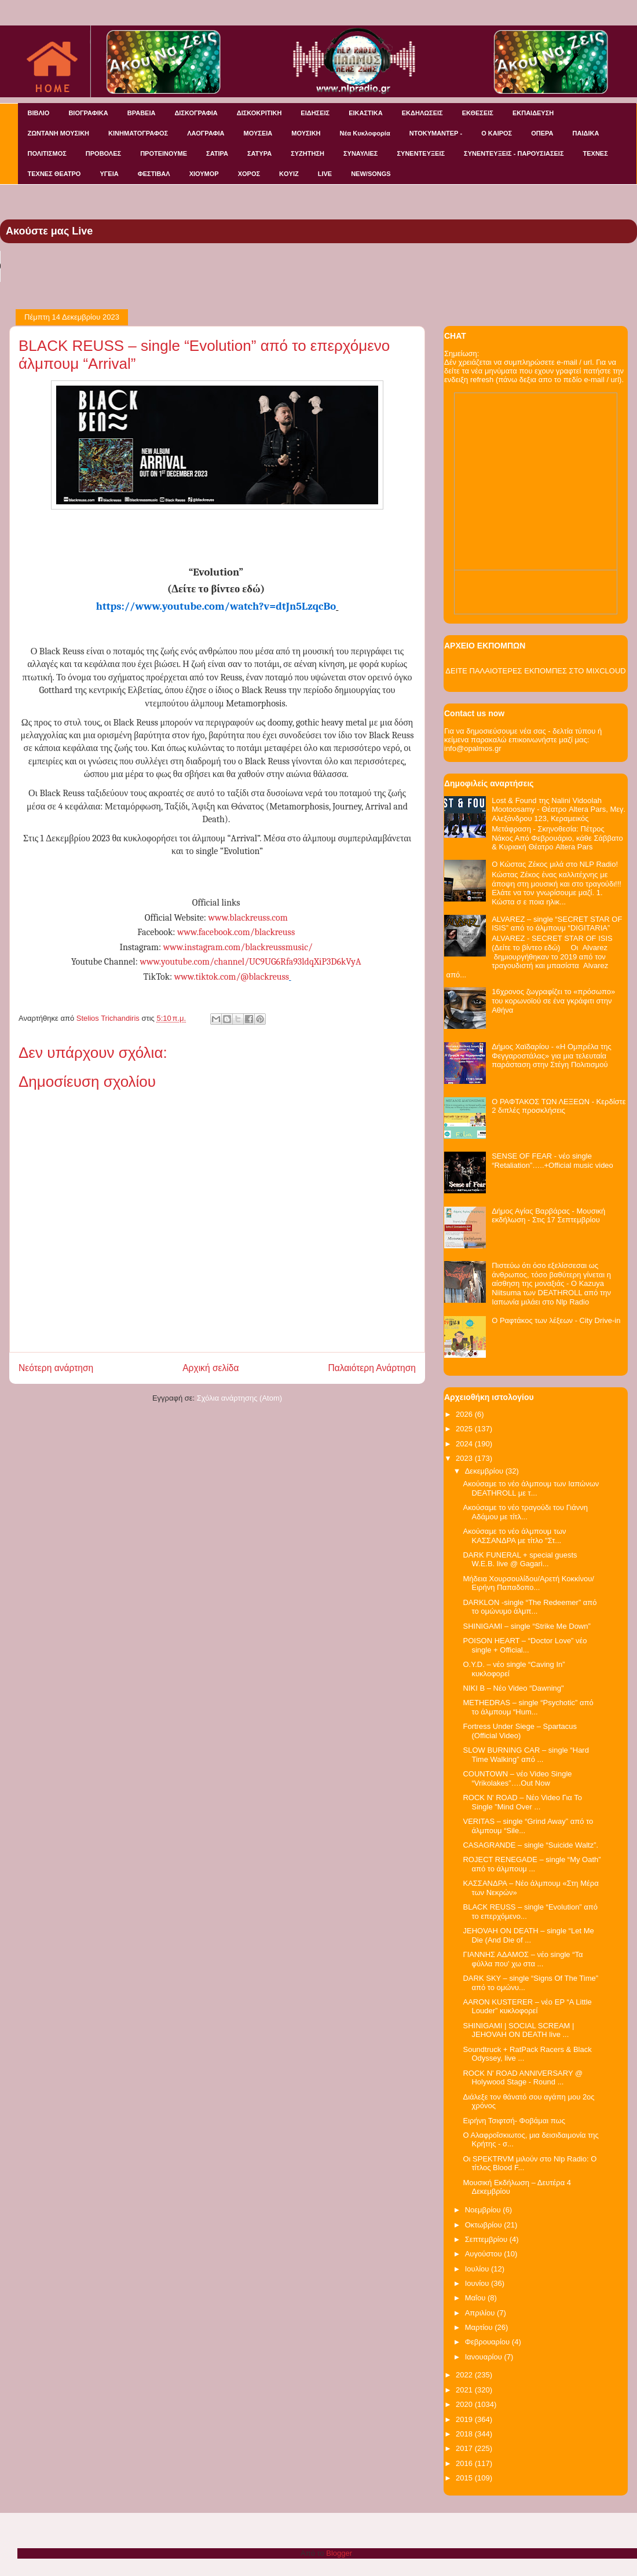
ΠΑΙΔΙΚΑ (586, 133)
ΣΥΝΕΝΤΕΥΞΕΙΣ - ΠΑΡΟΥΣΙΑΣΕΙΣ (513, 153)
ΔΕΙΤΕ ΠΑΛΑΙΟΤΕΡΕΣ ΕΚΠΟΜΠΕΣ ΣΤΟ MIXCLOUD (535, 670)
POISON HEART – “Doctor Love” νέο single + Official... (525, 1645)
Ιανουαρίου (484, 2357)
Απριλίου (481, 2312)
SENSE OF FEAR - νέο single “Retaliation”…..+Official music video (552, 1161)
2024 (465, 1443)
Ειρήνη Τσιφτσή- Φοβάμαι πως (514, 2120)
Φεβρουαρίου (488, 2341)
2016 (465, 2463)
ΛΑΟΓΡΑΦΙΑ (205, 133)
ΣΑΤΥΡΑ (259, 153)
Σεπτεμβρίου (487, 2239)
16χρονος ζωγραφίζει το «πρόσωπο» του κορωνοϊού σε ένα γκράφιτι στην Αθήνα (553, 1000)
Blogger (339, 2553)
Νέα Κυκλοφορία (365, 133)
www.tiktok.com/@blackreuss (231, 977)
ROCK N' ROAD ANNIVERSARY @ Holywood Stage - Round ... (523, 2078)
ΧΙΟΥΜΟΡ (204, 173)
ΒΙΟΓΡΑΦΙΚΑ (88, 112)
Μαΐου (476, 2297)
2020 (465, 2404)
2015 (465, 2478)
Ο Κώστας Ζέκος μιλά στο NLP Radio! (555, 864)
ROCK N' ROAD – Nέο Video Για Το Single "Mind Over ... (522, 1802)
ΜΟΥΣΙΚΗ (305, 133)
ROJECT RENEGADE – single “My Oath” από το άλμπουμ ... (532, 1864)
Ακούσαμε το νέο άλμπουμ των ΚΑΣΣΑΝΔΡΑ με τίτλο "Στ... (514, 1536)
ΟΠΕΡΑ (542, 133)
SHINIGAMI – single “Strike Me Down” (526, 1626)
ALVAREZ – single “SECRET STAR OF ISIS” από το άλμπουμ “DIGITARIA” (557, 924)
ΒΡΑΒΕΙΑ (141, 112)
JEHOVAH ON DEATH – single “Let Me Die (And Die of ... (528, 1935)
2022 (465, 2374)
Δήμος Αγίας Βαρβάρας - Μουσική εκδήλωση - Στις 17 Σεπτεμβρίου (548, 1216)
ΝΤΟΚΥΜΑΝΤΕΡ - (435, 133)
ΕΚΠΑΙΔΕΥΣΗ (533, 112)
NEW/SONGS (370, 173)
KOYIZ (289, 173)
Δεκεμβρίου (485, 1471)
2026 (465, 1414)
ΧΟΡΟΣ (249, 173)
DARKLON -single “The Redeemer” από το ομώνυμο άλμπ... (529, 1607)
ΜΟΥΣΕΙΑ (258, 133)
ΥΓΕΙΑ (109, 173)
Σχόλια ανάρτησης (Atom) (239, 1398)
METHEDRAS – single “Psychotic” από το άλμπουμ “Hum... (528, 1707)
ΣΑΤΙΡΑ (217, 153)
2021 (465, 2390)
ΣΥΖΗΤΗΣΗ (307, 153)
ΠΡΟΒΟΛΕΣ (103, 153)
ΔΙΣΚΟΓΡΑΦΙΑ (195, 112)
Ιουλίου (478, 2268)
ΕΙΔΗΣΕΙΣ (315, 112)
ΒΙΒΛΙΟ (39, 112)
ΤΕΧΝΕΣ (595, 153)
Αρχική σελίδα (210, 1368)
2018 (465, 2434)
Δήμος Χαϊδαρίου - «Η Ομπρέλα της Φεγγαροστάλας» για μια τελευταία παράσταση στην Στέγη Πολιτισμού (552, 1055)
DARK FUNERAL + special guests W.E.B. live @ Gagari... (520, 1560)
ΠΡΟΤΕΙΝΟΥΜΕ (163, 153)
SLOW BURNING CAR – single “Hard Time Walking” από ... (525, 1755)
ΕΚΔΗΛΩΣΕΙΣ (422, 112)
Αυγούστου (484, 2253)
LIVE (325, 173)
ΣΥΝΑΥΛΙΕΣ (360, 153)
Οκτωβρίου (484, 2224)
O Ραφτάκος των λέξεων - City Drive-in (556, 1320)
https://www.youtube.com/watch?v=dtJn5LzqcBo (216, 606)
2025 (465, 1428)
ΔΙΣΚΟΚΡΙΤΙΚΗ (259, 112)
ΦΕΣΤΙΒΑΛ (154, 173)
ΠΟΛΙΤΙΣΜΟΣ (47, 153)
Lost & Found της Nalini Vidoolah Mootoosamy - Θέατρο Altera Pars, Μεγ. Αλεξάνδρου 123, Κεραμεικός (558, 809)
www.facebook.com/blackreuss (236, 932)
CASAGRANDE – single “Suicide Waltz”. (530, 1845)
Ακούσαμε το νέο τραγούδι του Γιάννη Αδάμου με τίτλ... (525, 1512)
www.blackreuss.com (248, 918)
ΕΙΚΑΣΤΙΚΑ (366, 112)
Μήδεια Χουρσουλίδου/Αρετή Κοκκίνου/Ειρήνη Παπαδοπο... (528, 1583)
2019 (465, 2419)
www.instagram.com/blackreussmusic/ (238, 947)
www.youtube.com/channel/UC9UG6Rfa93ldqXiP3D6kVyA (250, 962)
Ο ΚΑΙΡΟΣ (496, 133)
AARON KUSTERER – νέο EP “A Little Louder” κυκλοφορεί (527, 2007)
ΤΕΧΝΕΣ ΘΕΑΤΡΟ (54, 173)
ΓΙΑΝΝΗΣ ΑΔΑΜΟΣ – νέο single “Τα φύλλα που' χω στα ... (523, 1959)
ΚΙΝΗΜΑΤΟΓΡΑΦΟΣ (138, 133)
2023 (465, 1458)
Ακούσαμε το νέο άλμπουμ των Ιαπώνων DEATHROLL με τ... (531, 1488)
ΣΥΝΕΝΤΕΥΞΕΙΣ (421, 153)
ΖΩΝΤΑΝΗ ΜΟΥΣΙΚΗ (59, 133)
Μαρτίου (480, 2327)
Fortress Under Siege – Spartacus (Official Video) (520, 1731)
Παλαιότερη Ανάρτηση (372, 1368)
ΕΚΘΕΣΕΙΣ (477, 112)
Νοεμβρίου (484, 2209)
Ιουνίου (478, 2283)
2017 (465, 2448)
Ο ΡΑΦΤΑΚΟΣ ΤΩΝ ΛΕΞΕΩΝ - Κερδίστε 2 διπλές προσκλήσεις (558, 1106)
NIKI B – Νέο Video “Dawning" (513, 1688)
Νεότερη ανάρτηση (56, 1368)
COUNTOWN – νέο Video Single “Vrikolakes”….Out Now (517, 1778)
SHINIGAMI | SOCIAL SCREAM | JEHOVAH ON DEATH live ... (518, 2030)
